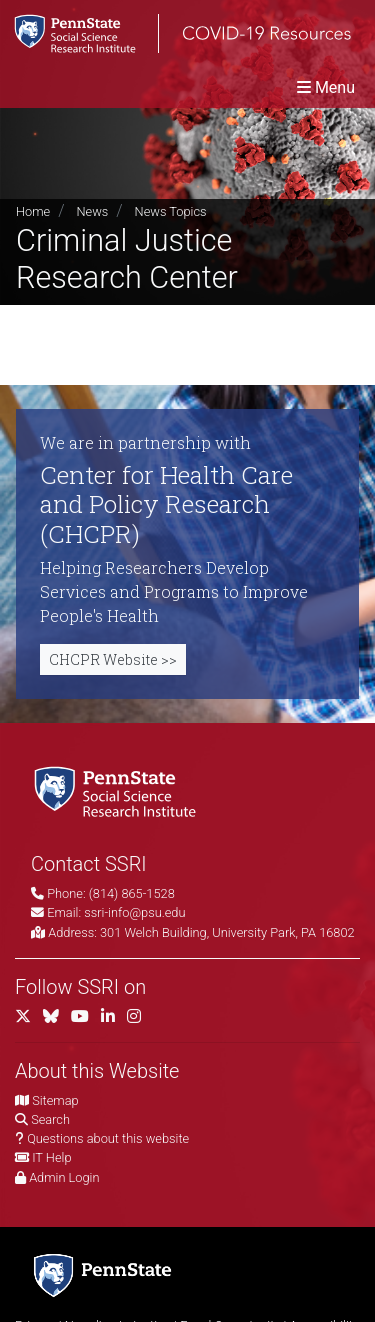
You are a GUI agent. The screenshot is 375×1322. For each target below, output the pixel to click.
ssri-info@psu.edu (134, 912)
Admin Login (64, 1177)
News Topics (171, 211)
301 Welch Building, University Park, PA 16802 (227, 932)
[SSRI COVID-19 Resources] (175, 33)
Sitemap (55, 1100)
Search (50, 1119)
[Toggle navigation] (326, 87)
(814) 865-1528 (132, 893)
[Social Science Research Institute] (119, 790)
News (92, 211)
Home (33, 211)
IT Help (51, 1157)
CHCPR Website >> (113, 659)
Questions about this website (108, 1138)
